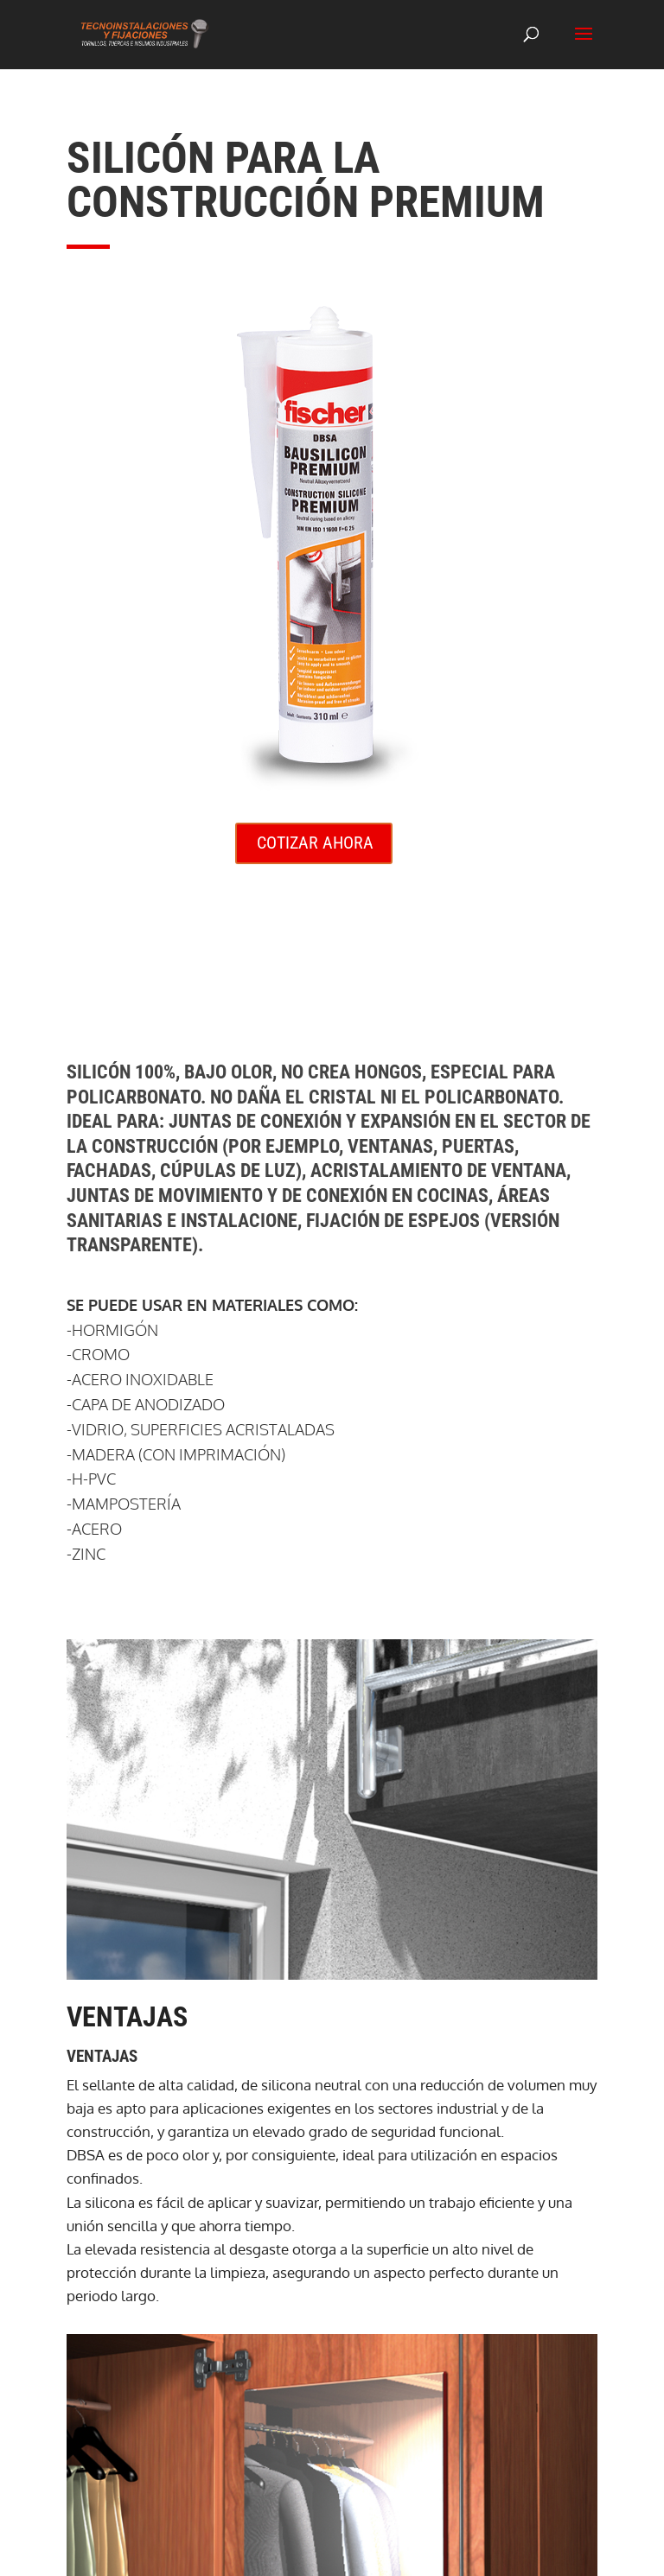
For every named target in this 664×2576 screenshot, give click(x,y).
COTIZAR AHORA (315, 842)
